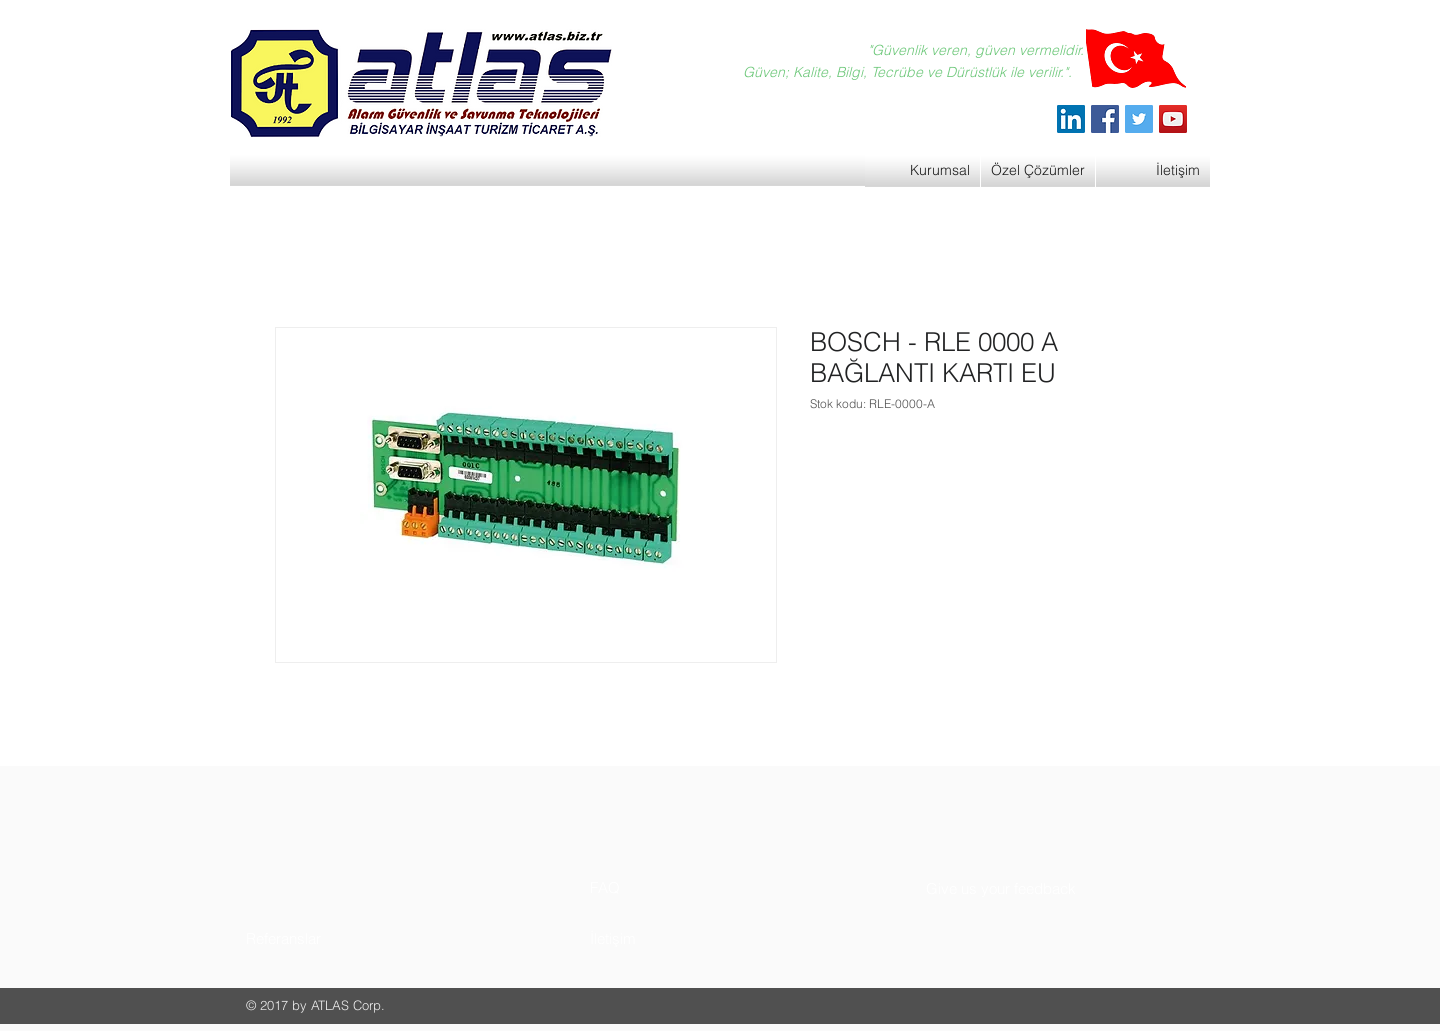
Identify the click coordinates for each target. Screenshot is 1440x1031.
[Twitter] (1139, 119)
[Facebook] (1105, 119)
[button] (321, 938)
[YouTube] (1173, 119)
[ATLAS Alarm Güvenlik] (1071, 119)
